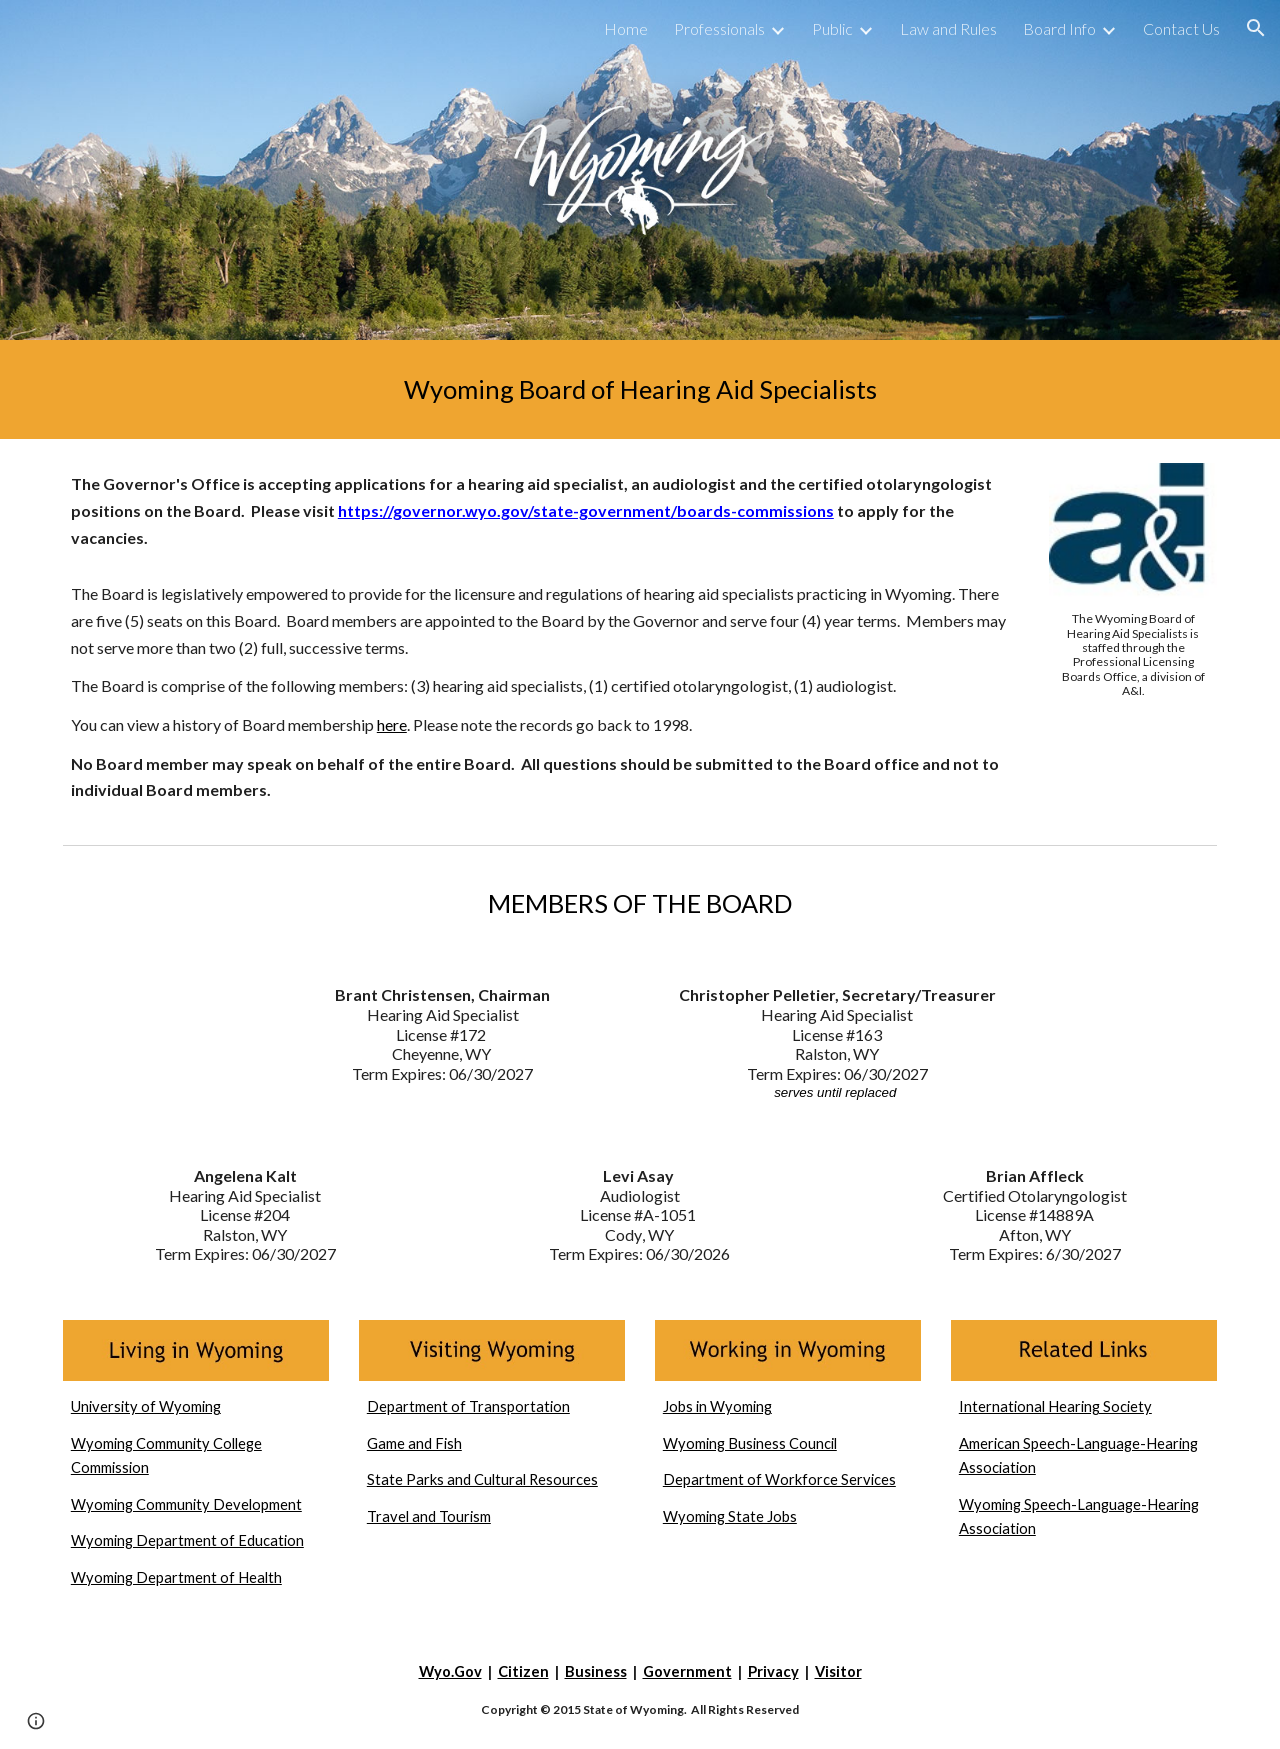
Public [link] (832, 28)
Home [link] (626, 28)
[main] (640, 389)
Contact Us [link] (1181, 28)
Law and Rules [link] (948, 28)
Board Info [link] (1059, 28)
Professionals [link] (719, 28)
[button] (1256, 28)
